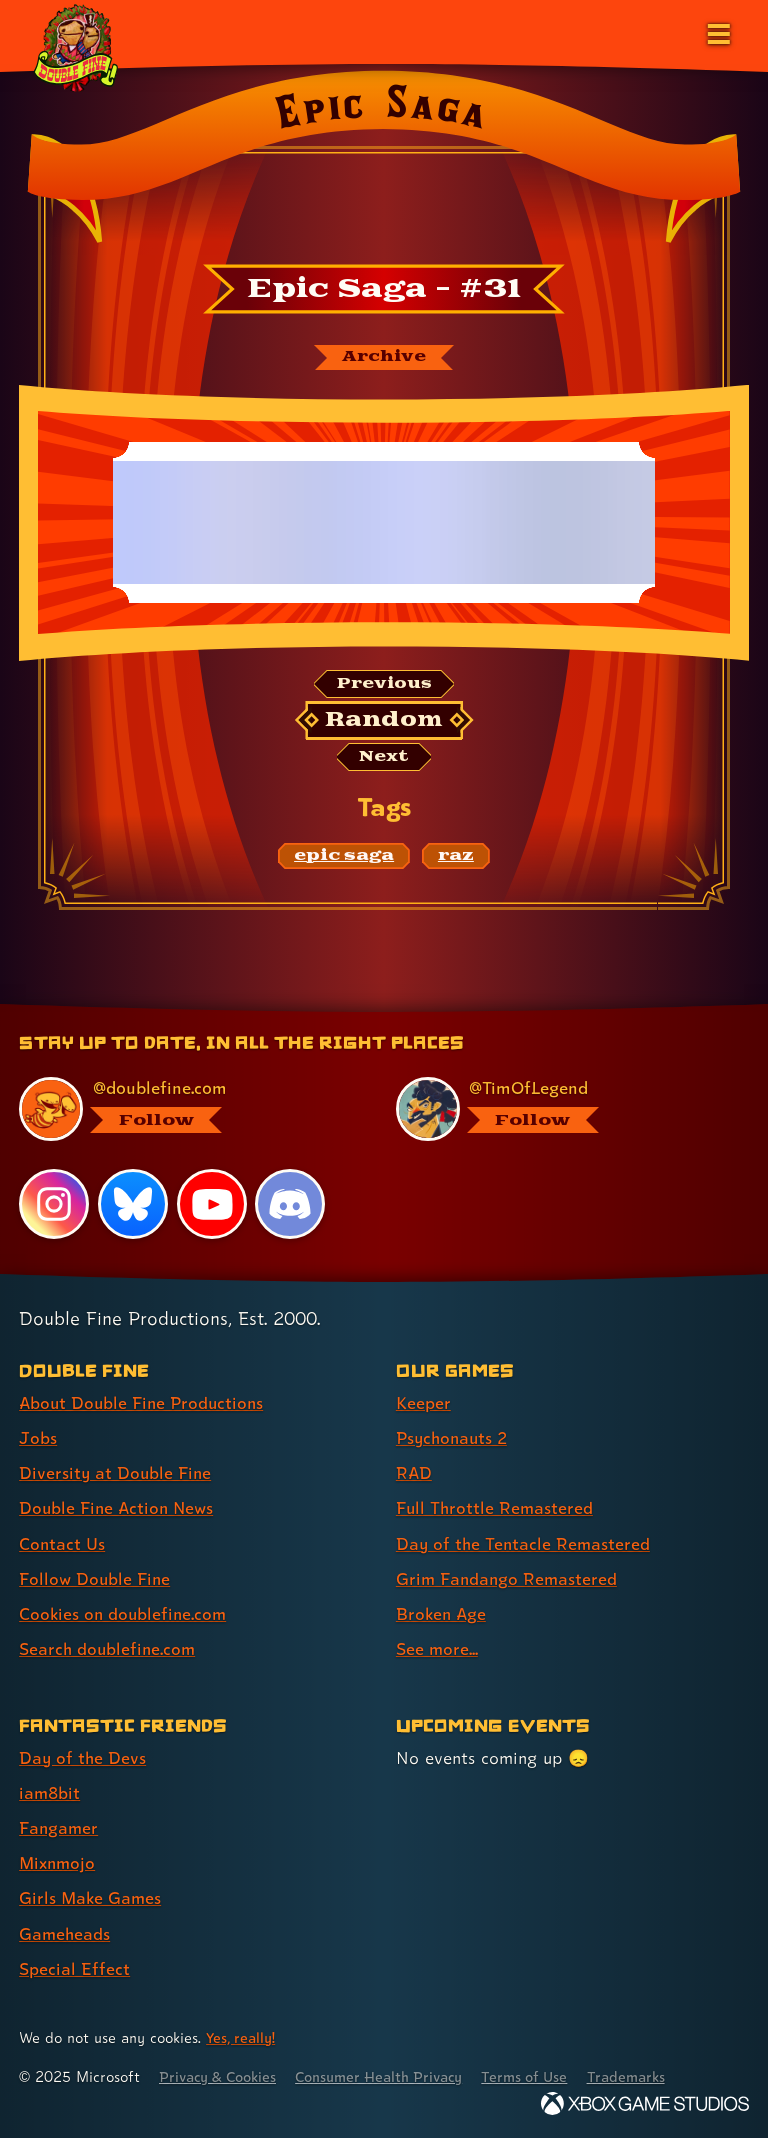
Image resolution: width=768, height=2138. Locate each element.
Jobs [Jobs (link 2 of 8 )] (38, 1439)
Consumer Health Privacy (390, 2076)
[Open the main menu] (717, 32)
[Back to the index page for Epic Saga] (384, 163)
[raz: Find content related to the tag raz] (456, 858)
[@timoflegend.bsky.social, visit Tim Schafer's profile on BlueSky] (560, 1111)
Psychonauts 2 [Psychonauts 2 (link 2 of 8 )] (454, 1439)
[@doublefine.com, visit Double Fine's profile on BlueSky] (183, 1111)
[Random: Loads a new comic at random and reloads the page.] (384, 722)
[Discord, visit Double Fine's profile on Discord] (291, 1207)
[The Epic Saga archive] (384, 358)
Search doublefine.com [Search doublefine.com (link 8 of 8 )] (109, 1650)
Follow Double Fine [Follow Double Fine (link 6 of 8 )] (96, 1580)
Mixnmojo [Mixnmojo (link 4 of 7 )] (59, 1863)
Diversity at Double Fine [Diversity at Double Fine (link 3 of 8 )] (116, 1474)
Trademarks (647, 2076)
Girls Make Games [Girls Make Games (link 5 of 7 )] (91, 1898)
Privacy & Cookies (221, 2076)
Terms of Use (542, 2076)
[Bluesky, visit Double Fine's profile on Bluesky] (133, 1207)
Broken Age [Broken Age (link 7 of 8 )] (442, 1615)
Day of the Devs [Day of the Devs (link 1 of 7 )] (83, 1758)
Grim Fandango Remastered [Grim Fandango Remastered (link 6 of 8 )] (508, 1580)
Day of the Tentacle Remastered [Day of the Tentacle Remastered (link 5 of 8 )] (525, 1545)
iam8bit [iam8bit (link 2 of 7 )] (50, 1793)
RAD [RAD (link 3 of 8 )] (414, 1474)
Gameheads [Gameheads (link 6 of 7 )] (65, 1933)
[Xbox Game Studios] (645, 2102)
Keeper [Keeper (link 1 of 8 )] (423, 1404)
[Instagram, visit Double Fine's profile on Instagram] (54, 1207)
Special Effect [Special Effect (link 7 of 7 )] (74, 1968)
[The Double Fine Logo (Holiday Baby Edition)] (77, 47)
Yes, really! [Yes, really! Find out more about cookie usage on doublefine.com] (242, 2036)
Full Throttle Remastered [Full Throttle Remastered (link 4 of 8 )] (496, 1509)
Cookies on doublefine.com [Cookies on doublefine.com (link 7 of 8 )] (125, 1615)
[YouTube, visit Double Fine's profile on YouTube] (212, 1207)
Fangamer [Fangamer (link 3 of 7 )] (59, 1828)
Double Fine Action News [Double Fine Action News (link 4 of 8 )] (119, 1509)
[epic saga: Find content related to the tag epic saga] (344, 858)
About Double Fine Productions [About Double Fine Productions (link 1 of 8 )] (144, 1404)
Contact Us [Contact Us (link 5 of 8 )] (62, 1545)
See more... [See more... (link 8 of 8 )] (437, 1650)
